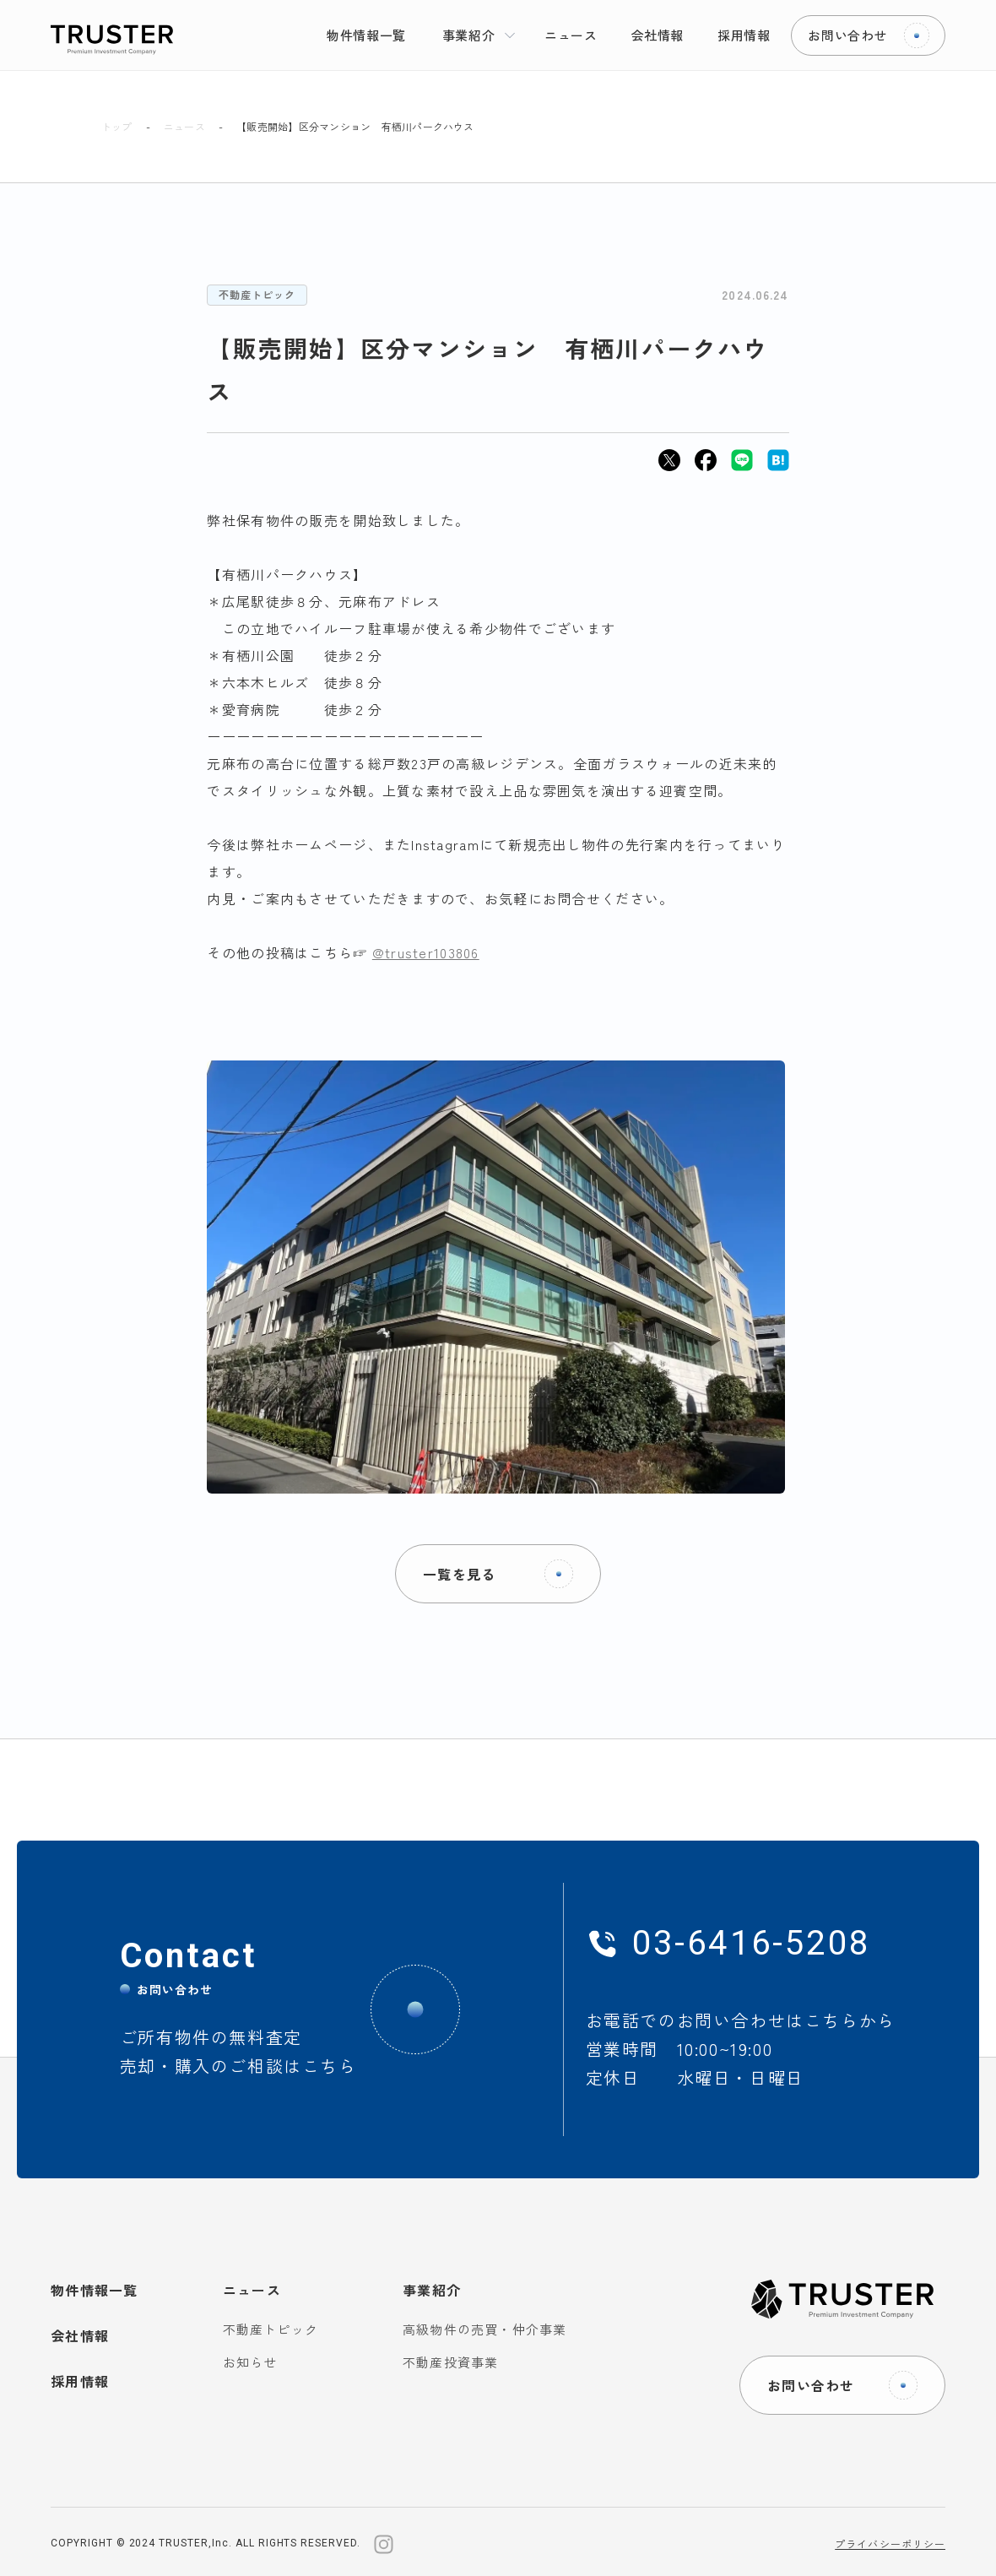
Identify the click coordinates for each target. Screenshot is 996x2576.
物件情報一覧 (94, 2290)
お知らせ (250, 2362)
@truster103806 (425, 952)
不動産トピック (257, 294)
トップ (117, 127)
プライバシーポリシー (890, 2543)
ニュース (184, 127)
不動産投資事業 (450, 2362)
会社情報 (80, 2335)
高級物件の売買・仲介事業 (484, 2329)
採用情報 (80, 2381)
